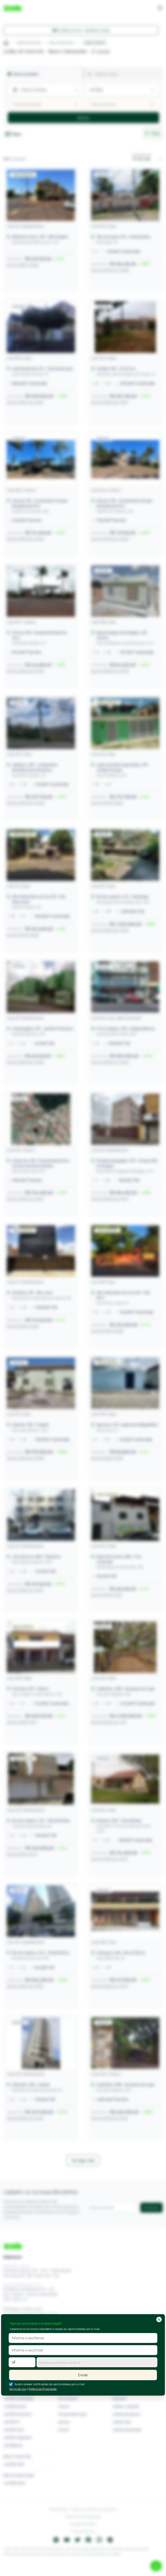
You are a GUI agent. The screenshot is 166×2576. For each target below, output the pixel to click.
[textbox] (97, 2363)
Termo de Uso (17, 2389)
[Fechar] (159, 2319)
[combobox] (97, 2362)
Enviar (83, 2375)
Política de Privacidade (43, 2389)
